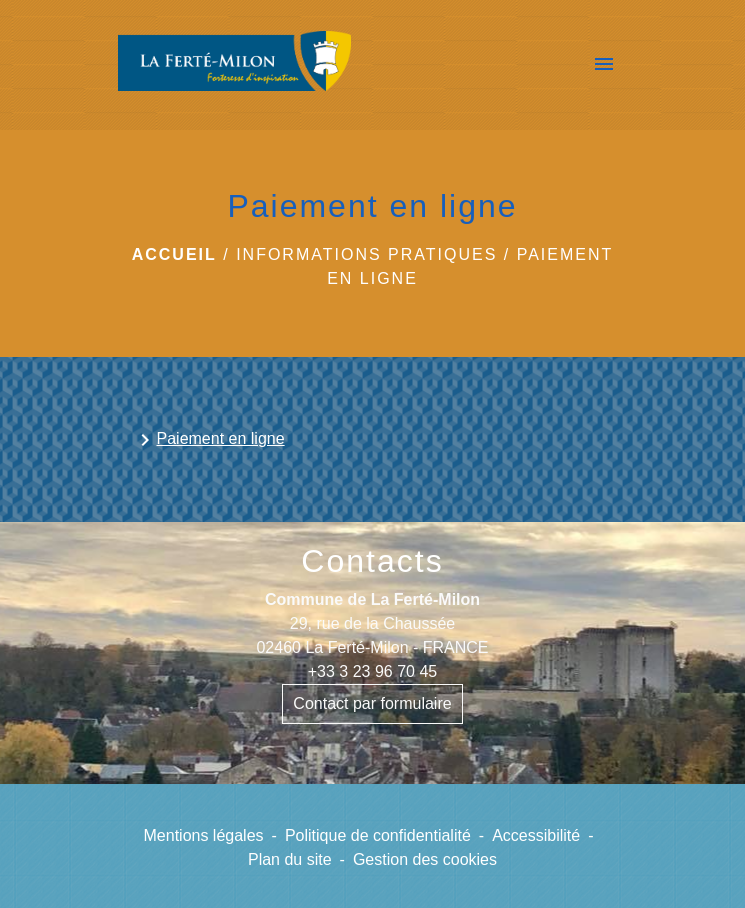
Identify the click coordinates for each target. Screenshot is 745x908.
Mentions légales (204, 835)
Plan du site (290, 859)
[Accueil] (235, 65)
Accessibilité (536, 835)
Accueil (174, 254)
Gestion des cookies (425, 859)
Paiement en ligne (209, 440)
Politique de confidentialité (378, 835)
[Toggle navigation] (604, 65)
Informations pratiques (366, 254)
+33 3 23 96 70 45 (372, 671)
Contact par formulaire (372, 703)
